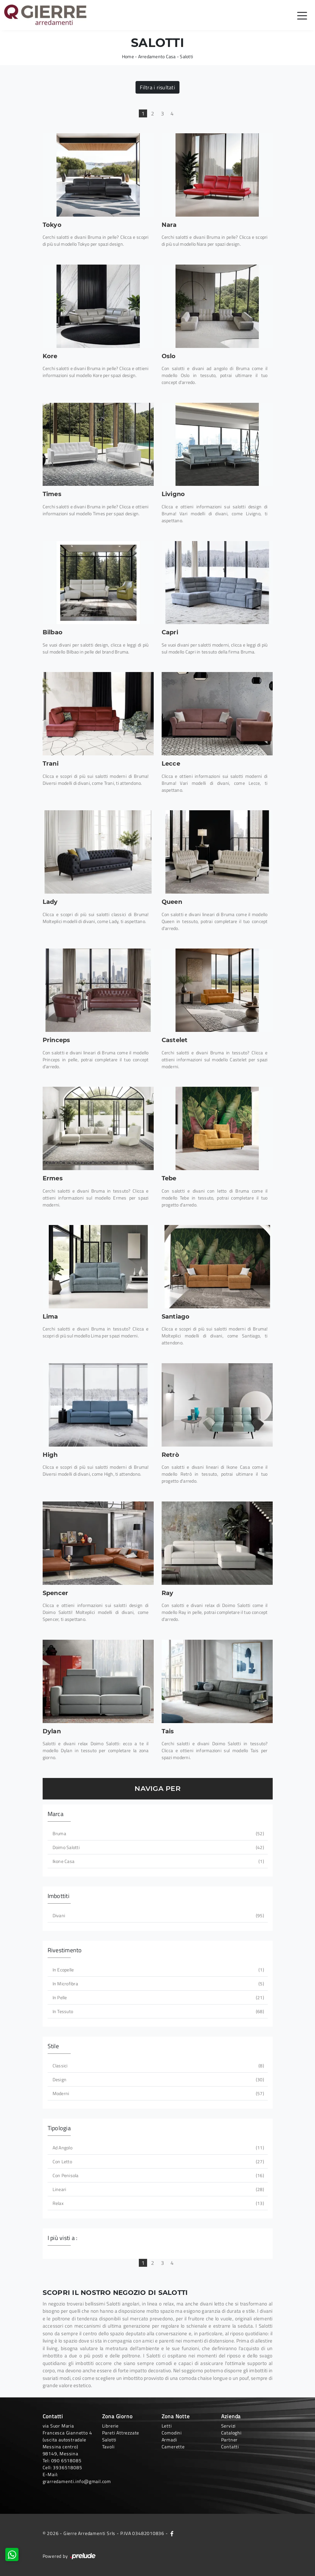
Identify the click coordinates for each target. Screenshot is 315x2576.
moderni (158, 2093)
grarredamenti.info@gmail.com (77, 2481)
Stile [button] (53, 2046)
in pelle (158, 1997)
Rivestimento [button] (65, 1950)
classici (158, 2065)
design (158, 2079)
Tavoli (108, 2446)
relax (158, 2203)
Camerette (173, 2446)
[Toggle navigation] (302, 15)
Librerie (110, 2425)
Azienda (231, 2416)
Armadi (169, 2439)
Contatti (230, 2446)
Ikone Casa (158, 1861)
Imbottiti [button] (58, 1895)
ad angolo (158, 2147)
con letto (158, 2161)
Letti (167, 2425)
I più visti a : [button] (63, 2237)
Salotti (186, 56)
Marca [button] (55, 1813)
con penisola (158, 2175)
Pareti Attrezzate (120, 2432)
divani (158, 1915)
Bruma (158, 1833)
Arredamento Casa (157, 56)
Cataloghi (231, 2432)
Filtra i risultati (157, 87)
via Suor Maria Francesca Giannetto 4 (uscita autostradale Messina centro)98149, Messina (67, 2439)
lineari (158, 2189)
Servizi (228, 2425)
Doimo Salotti (158, 1847)
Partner (229, 2439)
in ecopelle (158, 1969)
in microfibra (158, 1983)
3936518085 (67, 2467)
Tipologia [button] (59, 2128)
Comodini (172, 2432)
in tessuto (158, 2011)
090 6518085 (66, 2460)
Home (128, 56)
